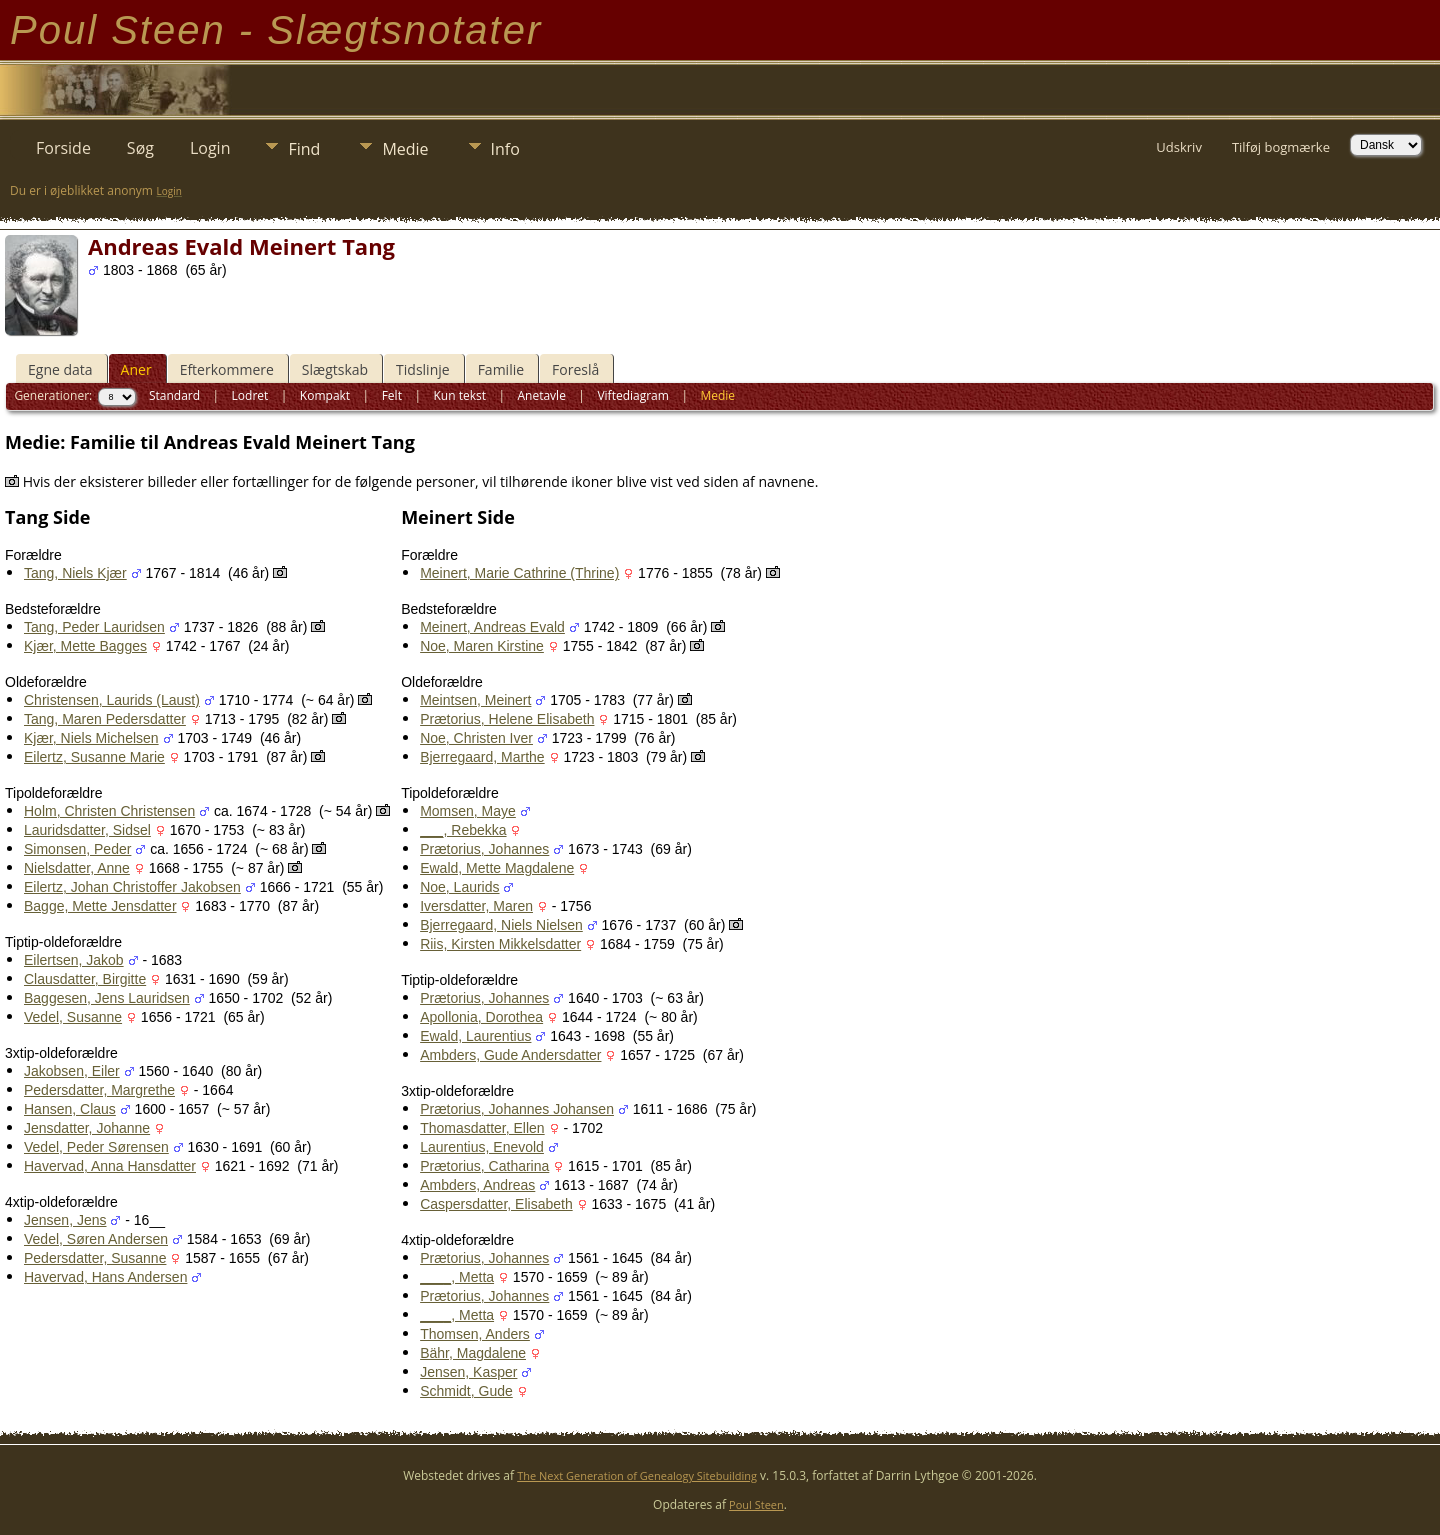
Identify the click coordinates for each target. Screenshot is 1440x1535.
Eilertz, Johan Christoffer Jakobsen (132, 887)
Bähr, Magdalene (473, 1353)
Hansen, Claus (70, 1109)
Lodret (250, 395)
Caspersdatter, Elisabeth (496, 1204)
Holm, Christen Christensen (109, 811)
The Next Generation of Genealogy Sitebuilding (637, 1475)
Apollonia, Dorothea (481, 1017)
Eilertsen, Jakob (74, 960)
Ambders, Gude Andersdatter (510, 1055)
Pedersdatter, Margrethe (99, 1090)
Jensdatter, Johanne (87, 1128)
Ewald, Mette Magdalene (497, 868)
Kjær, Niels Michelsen (91, 738)
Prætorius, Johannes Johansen (517, 1109)
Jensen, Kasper (468, 1372)
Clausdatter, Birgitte (85, 979)
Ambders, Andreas (477, 1185)
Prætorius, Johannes (484, 849)
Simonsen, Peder (77, 849)
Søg (140, 148)
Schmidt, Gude (466, 1391)
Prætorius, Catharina (484, 1166)
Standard (174, 395)
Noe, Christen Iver (476, 738)
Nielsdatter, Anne (77, 868)
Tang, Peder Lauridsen (94, 627)
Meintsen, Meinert (475, 700)
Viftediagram (632, 395)
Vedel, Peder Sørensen (96, 1147)
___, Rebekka (463, 830)
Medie (405, 149)
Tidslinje (423, 369)
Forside (63, 148)
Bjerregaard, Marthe (482, 757)
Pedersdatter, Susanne (95, 1258)
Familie (501, 369)
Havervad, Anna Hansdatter (110, 1166)
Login (210, 148)
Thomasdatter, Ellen (482, 1128)
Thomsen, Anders (475, 1334)
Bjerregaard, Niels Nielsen (501, 925)
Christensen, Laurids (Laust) (112, 700)
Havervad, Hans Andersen (105, 1277)
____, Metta (457, 1277)
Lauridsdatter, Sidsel (87, 830)
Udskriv (1179, 147)
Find (304, 149)
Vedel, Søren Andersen (96, 1239)
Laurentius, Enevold (482, 1147)
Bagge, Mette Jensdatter (100, 906)
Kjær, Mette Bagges (85, 646)
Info (505, 149)
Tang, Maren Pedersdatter (105, 719)
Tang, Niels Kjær (75, 573)
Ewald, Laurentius (475, 1036)
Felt (392, 395)
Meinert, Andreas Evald (492, 627)
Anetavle (541, 395)
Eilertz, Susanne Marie (94, 757)
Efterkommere (227, 369)
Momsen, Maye (468, 811)
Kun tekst (459, 395)
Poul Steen (756, 1504)
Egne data (60, 369)
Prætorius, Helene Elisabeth (507, 719)
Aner (136, 369)
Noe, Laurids (459, 887)
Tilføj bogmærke (1281, 147)
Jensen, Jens (65, 1220)
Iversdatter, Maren (476, 906)
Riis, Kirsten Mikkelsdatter (500, 944)
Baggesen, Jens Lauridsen (107, 998)
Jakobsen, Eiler (72, 1071)
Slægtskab (335, 369)
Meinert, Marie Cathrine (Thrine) (519, 573)
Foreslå (575, 369)
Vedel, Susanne (73, 1017)
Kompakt (325, 395)
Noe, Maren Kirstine (482, 646)
